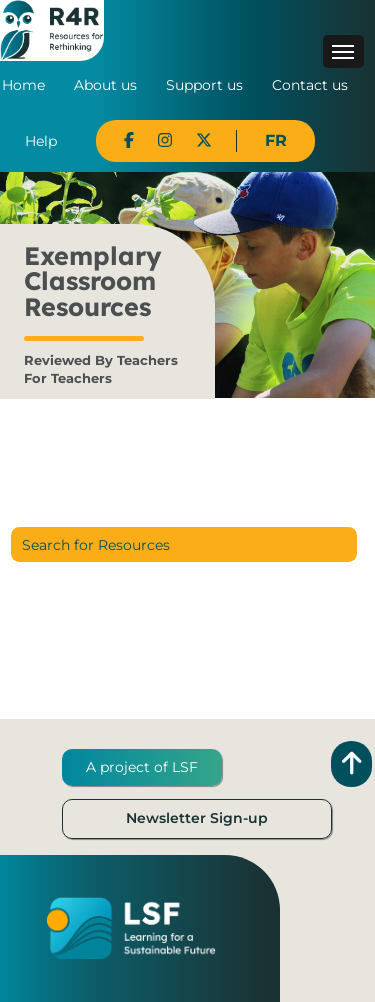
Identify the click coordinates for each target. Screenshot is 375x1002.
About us (105, 85)
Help (41, 141)
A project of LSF (142, 767)
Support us (204, 85)
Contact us (310, 85)
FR (276, 140)
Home (23, 85)
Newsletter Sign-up (197, 818)
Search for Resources (96, 545)
